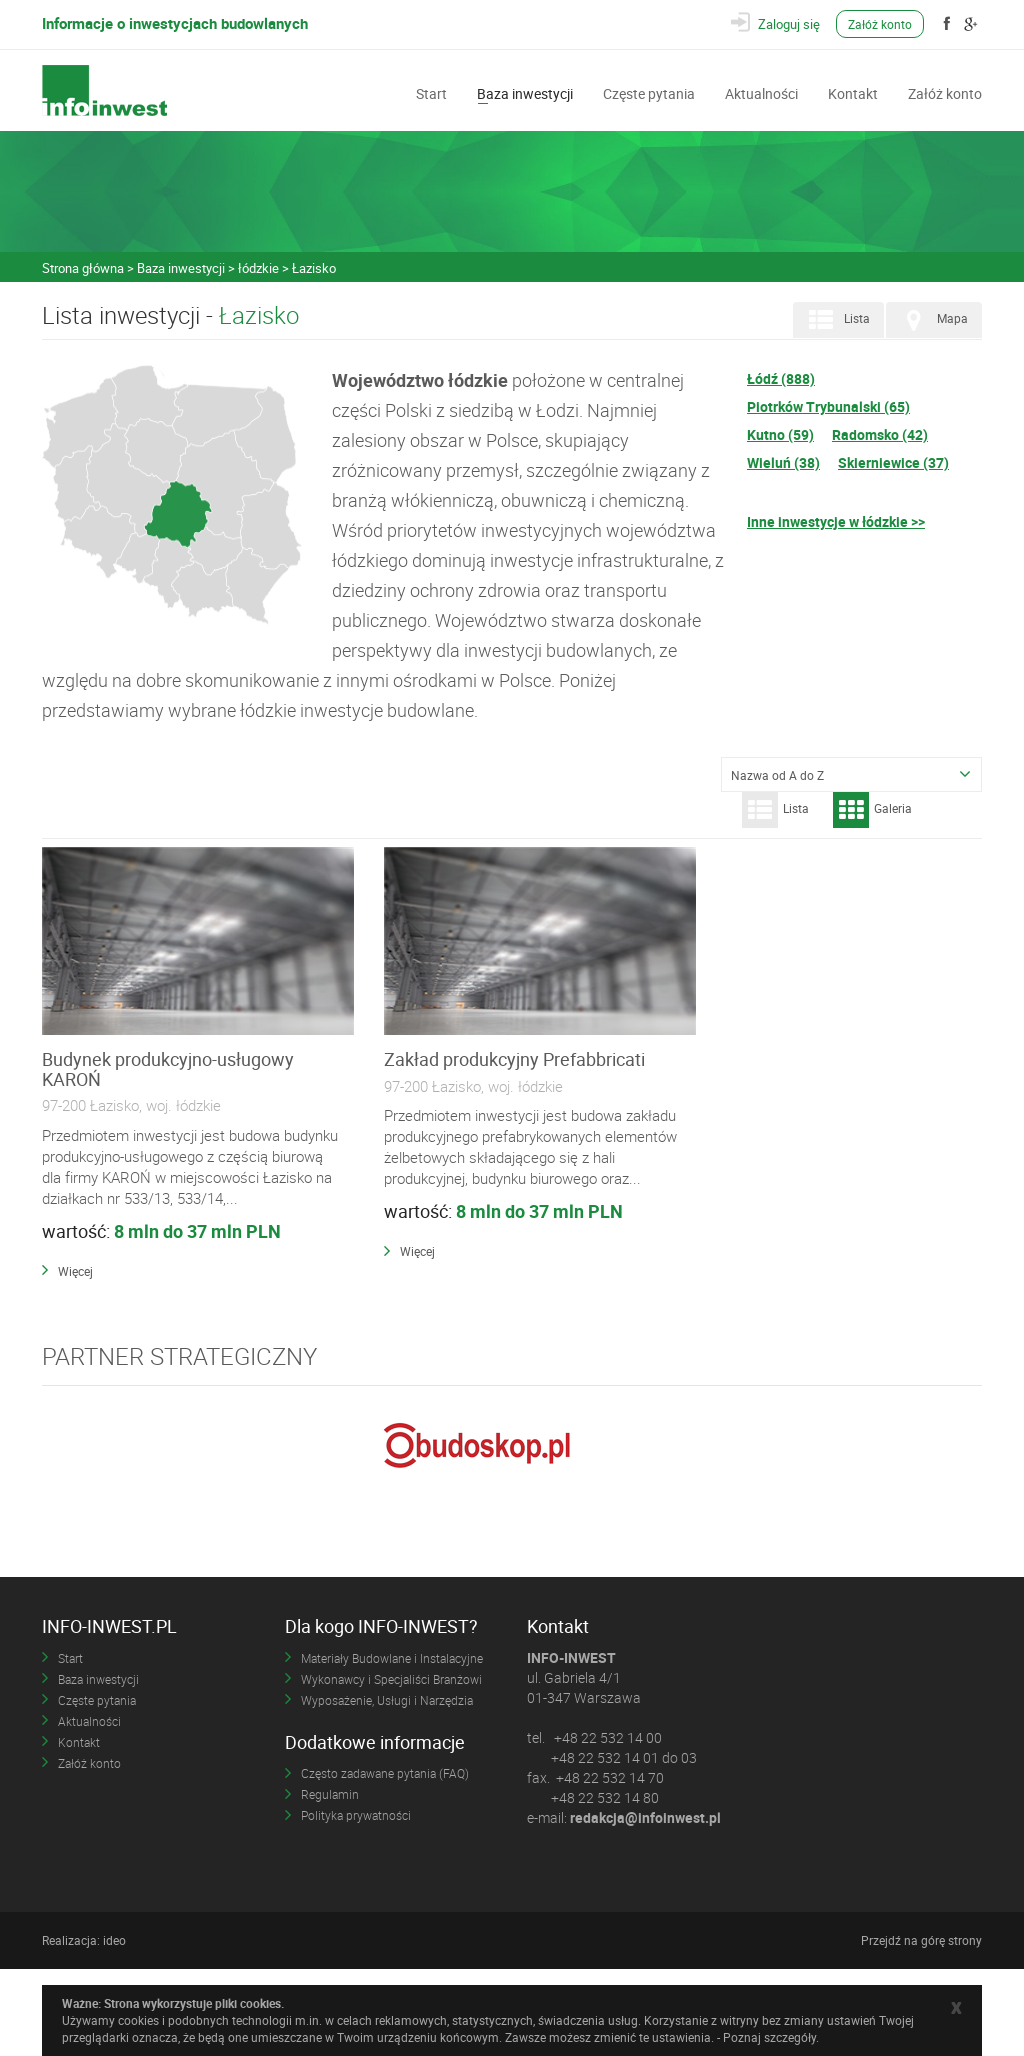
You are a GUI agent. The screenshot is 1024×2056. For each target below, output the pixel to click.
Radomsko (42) (880, 434)
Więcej (75, 1338)
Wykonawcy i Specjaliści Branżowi (391, 1765)
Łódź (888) (781, 378)
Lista (836, 320)
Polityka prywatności (356, 1902)
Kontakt (853, 92)
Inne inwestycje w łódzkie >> (836, 521)
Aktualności (761, 92)
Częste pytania (649, 92)
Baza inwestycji (525, 92)
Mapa (932, 320)
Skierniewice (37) (893, 462)
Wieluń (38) (783, 462)
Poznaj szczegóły (769, 2037)
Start (431, 92)
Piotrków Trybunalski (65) (828, 406)
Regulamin (330, 1881)
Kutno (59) (780, 434)
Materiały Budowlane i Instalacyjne (392, 1744)
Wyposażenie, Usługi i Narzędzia (387, 1786)
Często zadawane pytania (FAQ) (385, 1860)
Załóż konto (884, 24)
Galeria (872, 810)
